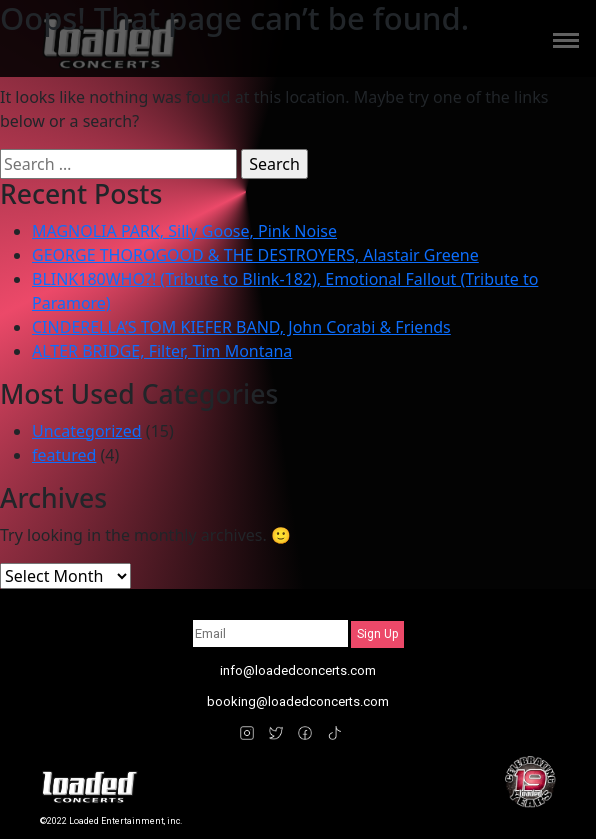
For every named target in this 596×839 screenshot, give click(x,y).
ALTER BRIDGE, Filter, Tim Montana (162, 351)
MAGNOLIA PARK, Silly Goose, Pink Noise (184, 231)
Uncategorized (87, 431)
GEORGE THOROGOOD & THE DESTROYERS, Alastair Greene (255, 255)
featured (64, 455)
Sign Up (377, 634)
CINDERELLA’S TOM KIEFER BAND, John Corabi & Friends (241, 327)
